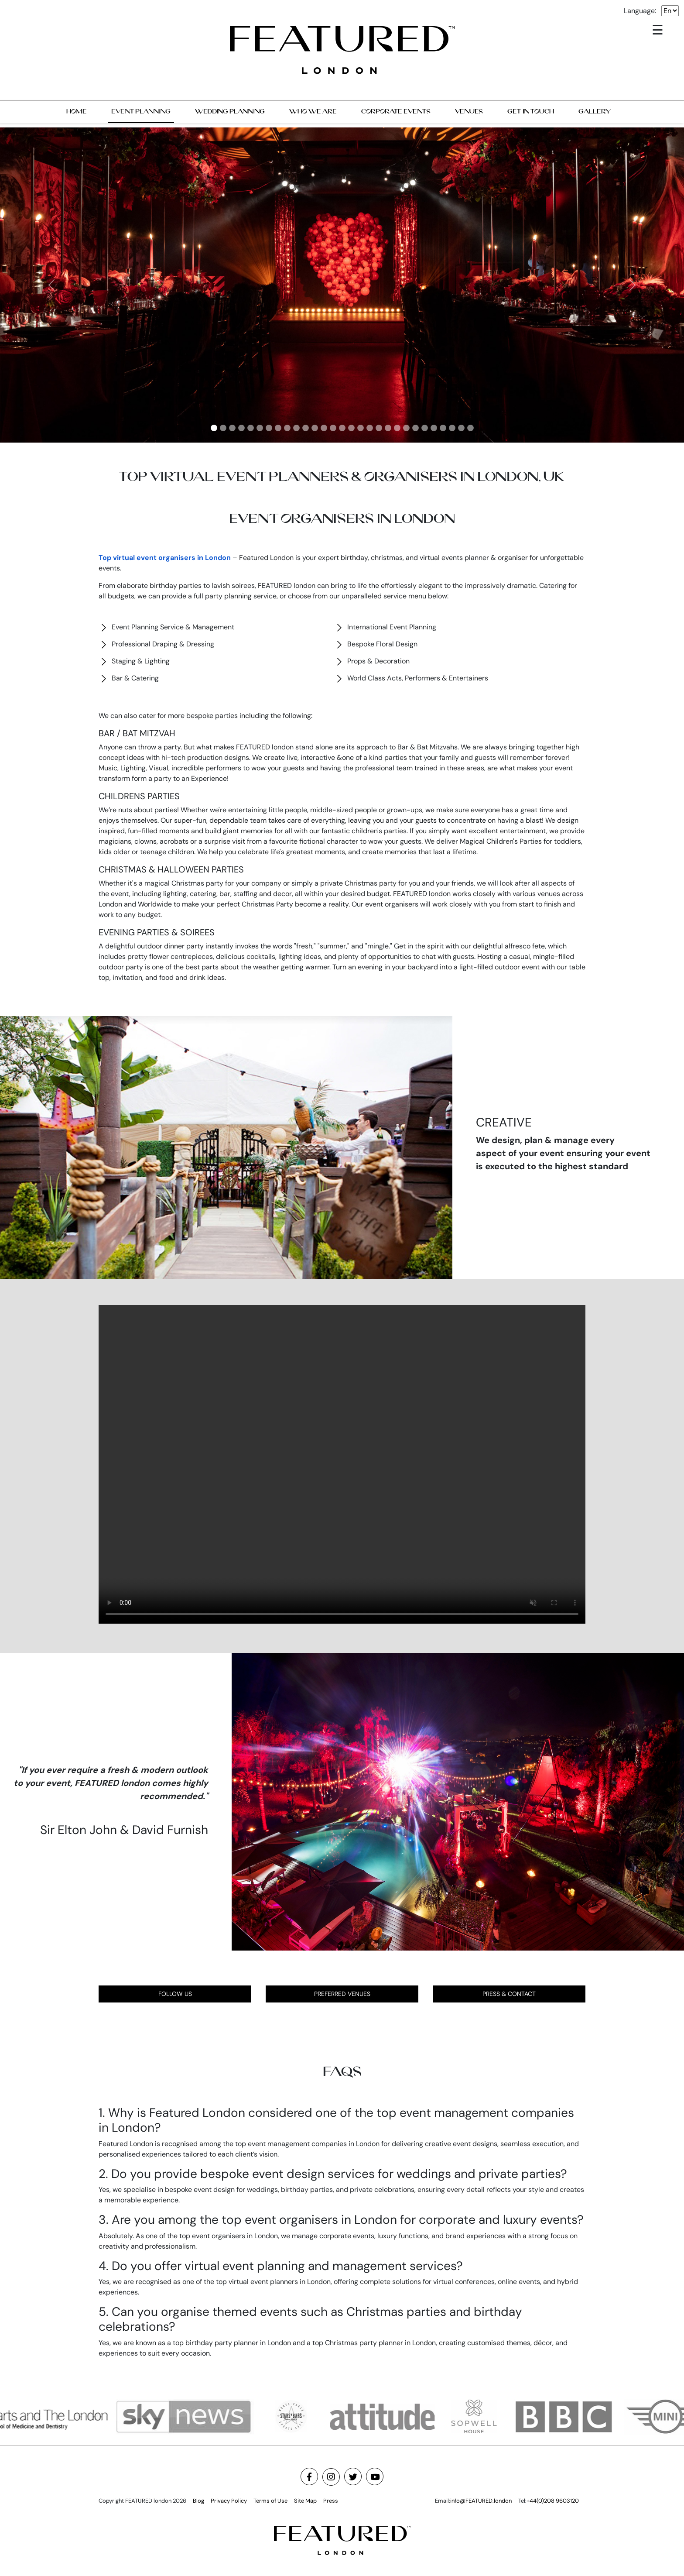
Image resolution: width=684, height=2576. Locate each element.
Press (330, 2500)
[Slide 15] (342, 428)
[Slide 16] (351, 428)
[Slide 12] (314, 428)
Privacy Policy (229, 2500)
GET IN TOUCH (530, 111)
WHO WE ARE (313, 111)
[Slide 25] (434, 428)
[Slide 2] (223, 428)
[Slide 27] (452, 428)
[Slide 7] (269, 428)
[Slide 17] (360, 428)
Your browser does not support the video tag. (342, 1464)
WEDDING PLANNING (230, 111)
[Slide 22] (406, 428)
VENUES (469, 111)
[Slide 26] (443, 428)
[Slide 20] (388, 428)
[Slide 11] (305, 428)
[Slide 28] (461, 428)
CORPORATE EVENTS (396, 111)
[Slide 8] (278, 428)
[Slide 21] (397, 428)
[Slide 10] (296, 428)
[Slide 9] (287, 428)
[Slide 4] (241, 428)
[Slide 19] (379, 428)
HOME (76, 111)
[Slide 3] (232, 428)
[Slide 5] (250, 428)
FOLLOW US (175, 1994)
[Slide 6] (259, 428)
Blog (198, 2500)
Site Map (305, 2500)
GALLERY (594, 111)
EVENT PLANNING (141, 111)
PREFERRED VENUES (342, 1994)
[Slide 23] (415, 428)
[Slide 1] (214, 428)
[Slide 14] (333, 428)
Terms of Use (270, 2500)
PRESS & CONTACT (509, 1994)
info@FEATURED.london (481, 2500)
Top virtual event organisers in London (165, 557)
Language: (640, 10)
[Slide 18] (369, 428)
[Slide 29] (470, 428)
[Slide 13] (324, 428)
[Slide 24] (424, 428)
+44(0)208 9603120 (553, 2500)
